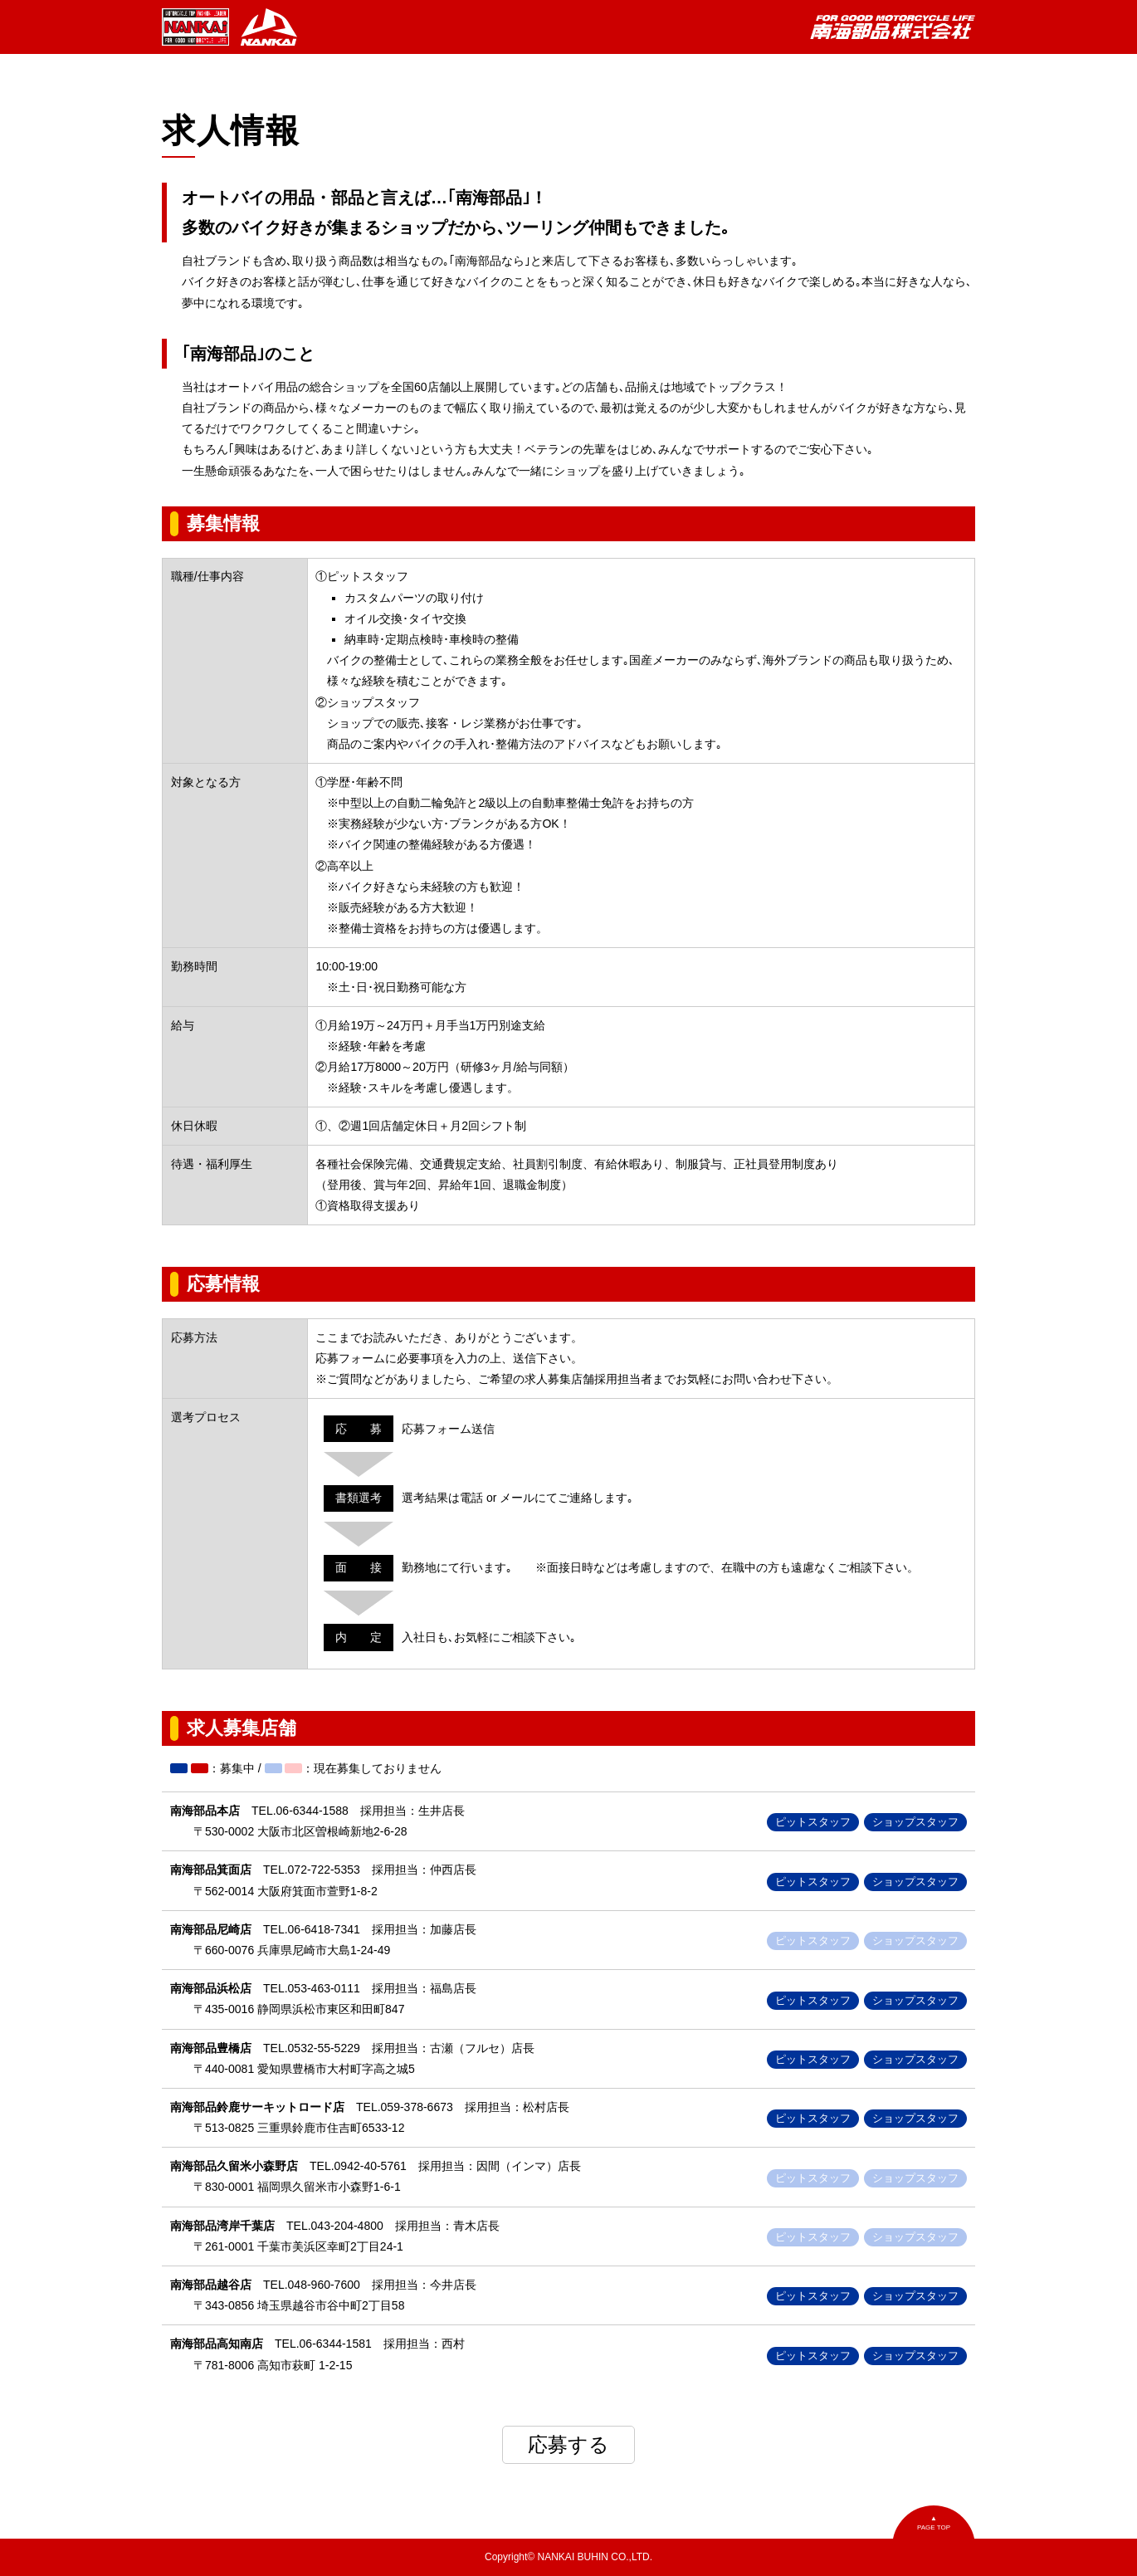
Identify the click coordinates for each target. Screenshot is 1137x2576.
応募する (568, 2444)
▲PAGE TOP (933, 2523)
